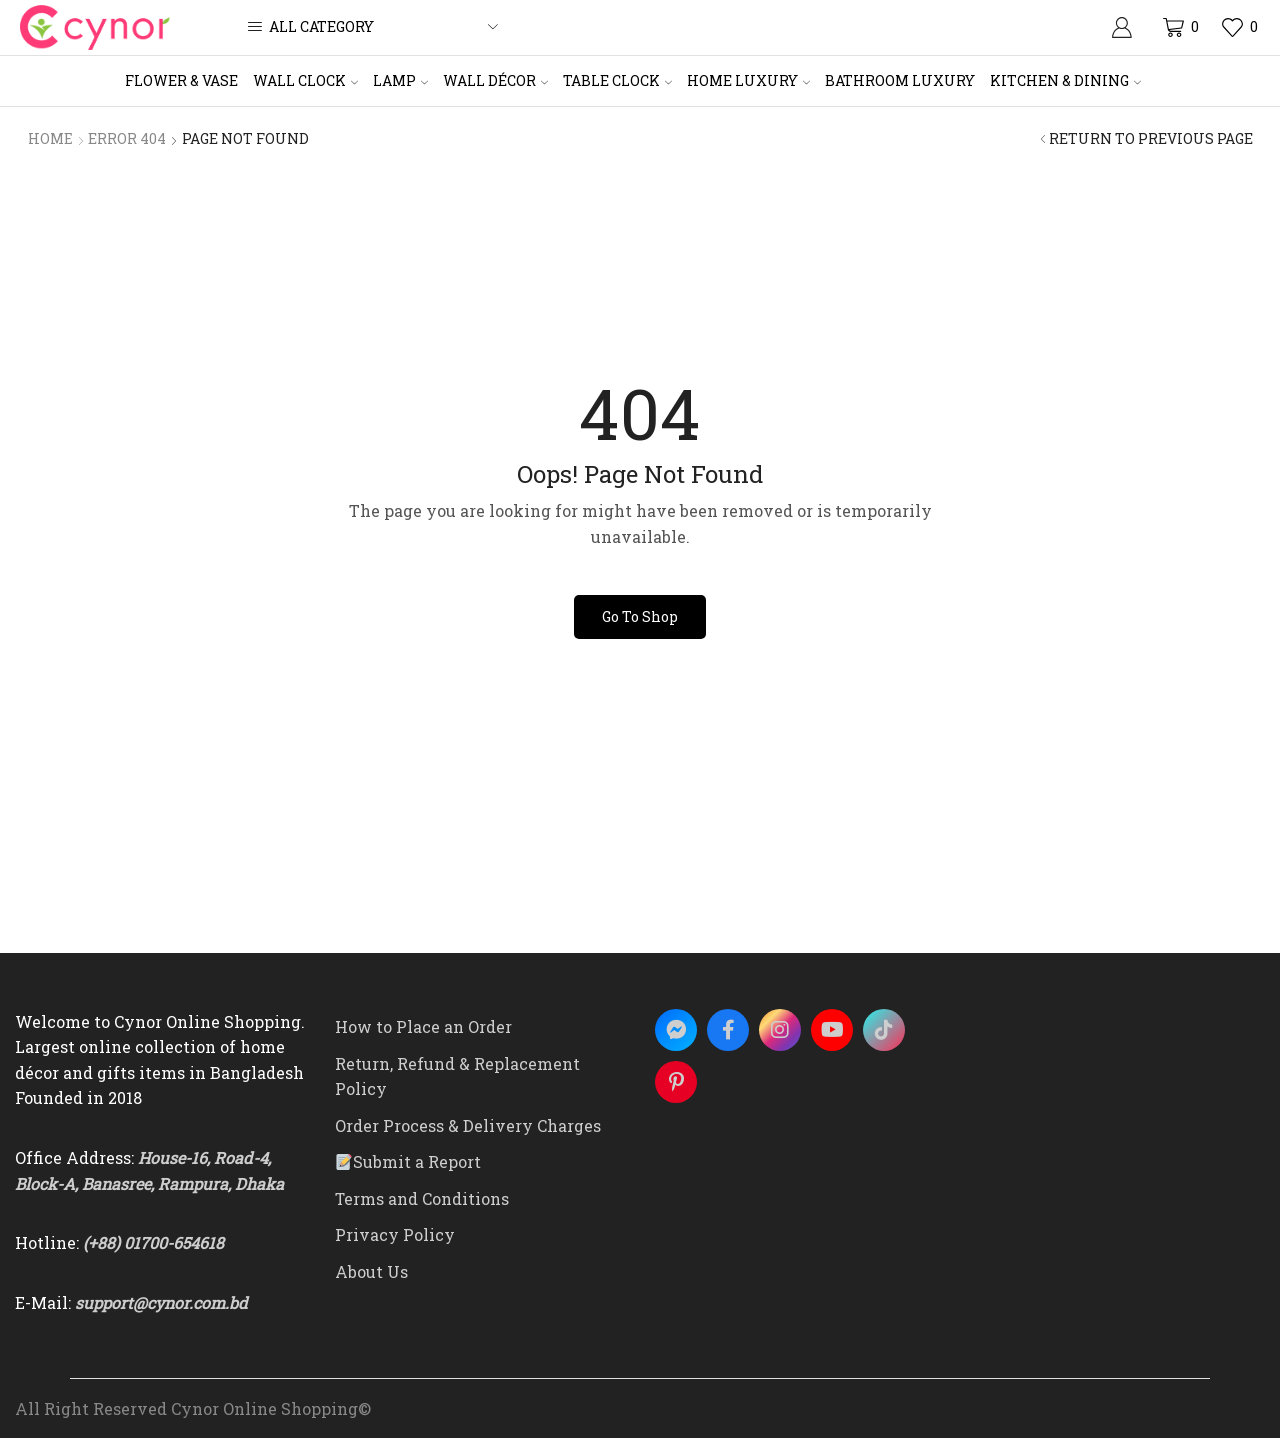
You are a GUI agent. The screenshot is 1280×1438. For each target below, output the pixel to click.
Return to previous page (1151, 138)
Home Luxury (748, 80)
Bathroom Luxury (900, 80)
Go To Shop (640, 616)
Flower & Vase (181, 80)
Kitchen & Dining (1065, 80)
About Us (371, 1271)
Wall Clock (305, 80)
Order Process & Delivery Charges (468, 1125)
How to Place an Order (423, 1026)
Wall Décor (495, 80)
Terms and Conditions (422, 1198)
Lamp (400, 80)
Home (50, 138)
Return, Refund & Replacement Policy (457, 1076)
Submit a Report (408, 1161)
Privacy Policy (395, 1234)
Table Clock (617, 80)
